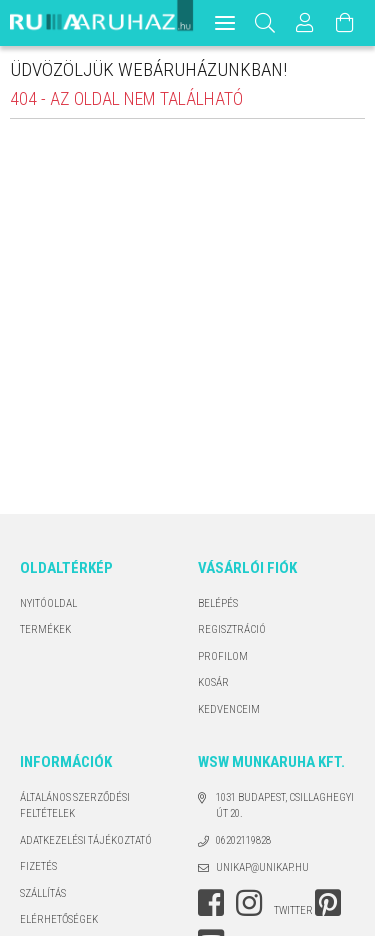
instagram (249, 903)
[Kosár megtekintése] (346, 23)
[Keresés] (265, 23)
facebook (211, 903)
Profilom (223, 656)
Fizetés (38, 866)
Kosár (213, 682)
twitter (293, 910)
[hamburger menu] (225, 23)
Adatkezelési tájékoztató (86, 840)
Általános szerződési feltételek (75, 806)
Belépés (218, 603)
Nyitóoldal (48, 603)
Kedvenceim (229, 709)
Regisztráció (232, 629)
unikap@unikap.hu (262, 867)
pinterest (328, 903)
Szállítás (43, 893)
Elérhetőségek (59, 919)
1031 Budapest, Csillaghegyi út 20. (285, 806)
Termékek (45, 629)
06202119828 (243, 840)
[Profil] (306, 23)
